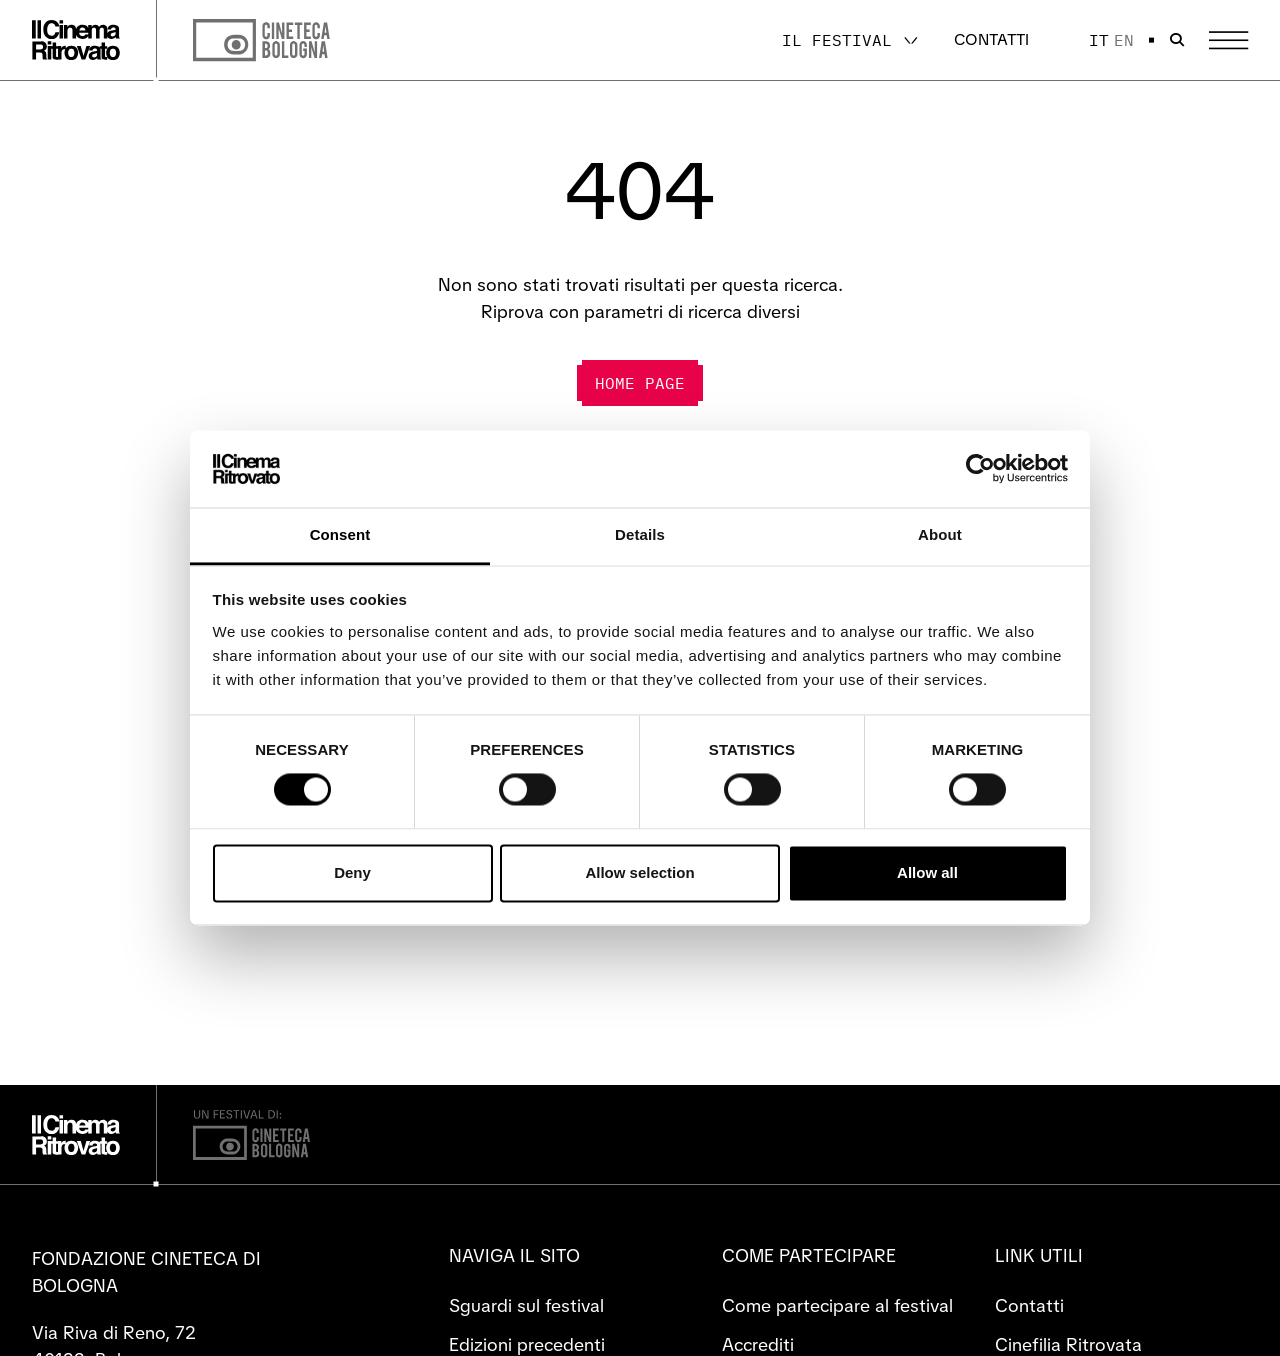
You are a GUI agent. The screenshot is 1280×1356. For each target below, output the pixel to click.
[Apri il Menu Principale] (1228, 40)
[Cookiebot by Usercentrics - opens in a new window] (980, 469)
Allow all (927, 872)
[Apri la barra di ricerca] (1177, 40)
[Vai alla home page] (76, 40)
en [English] (1124, 40)
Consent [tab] (340, 534)
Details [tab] (640, 534)
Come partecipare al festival (837, 1305)
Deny (352, 872)
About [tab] (940, 534)
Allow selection (639, 872)
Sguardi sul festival (526, 1305)
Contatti (991, 39)
